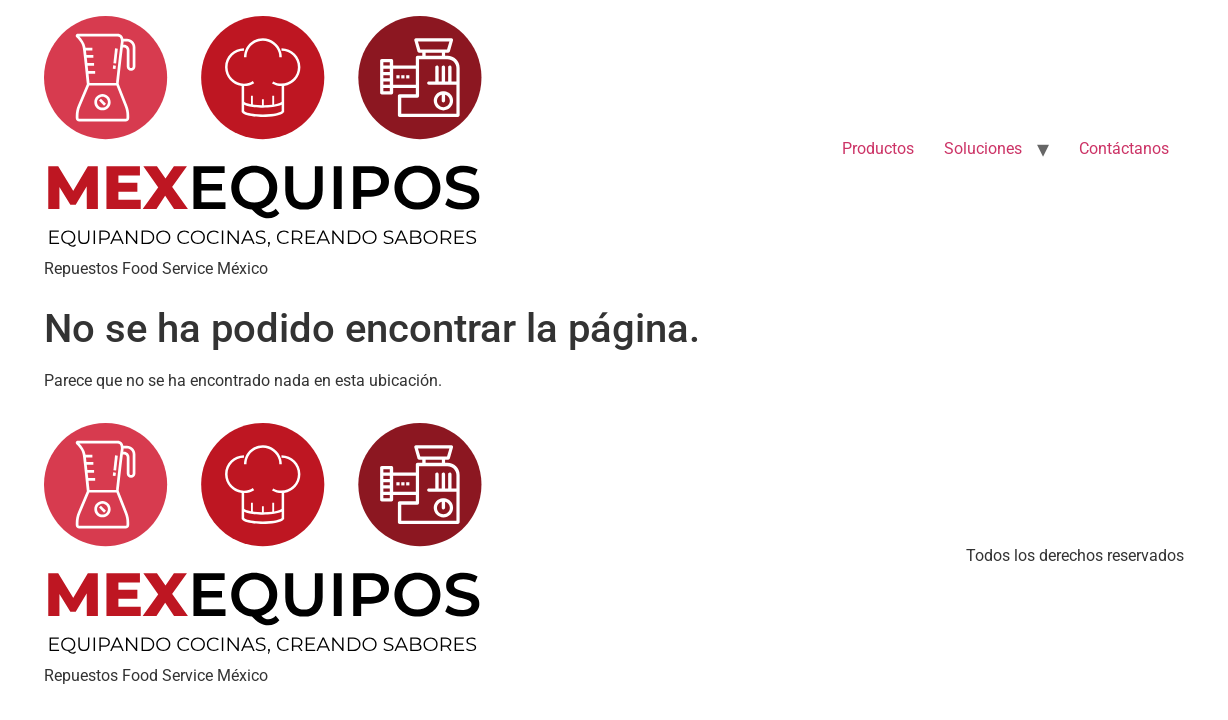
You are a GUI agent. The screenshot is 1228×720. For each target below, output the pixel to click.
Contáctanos (1124, 148)
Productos (878, 148)
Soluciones (983, 148)
